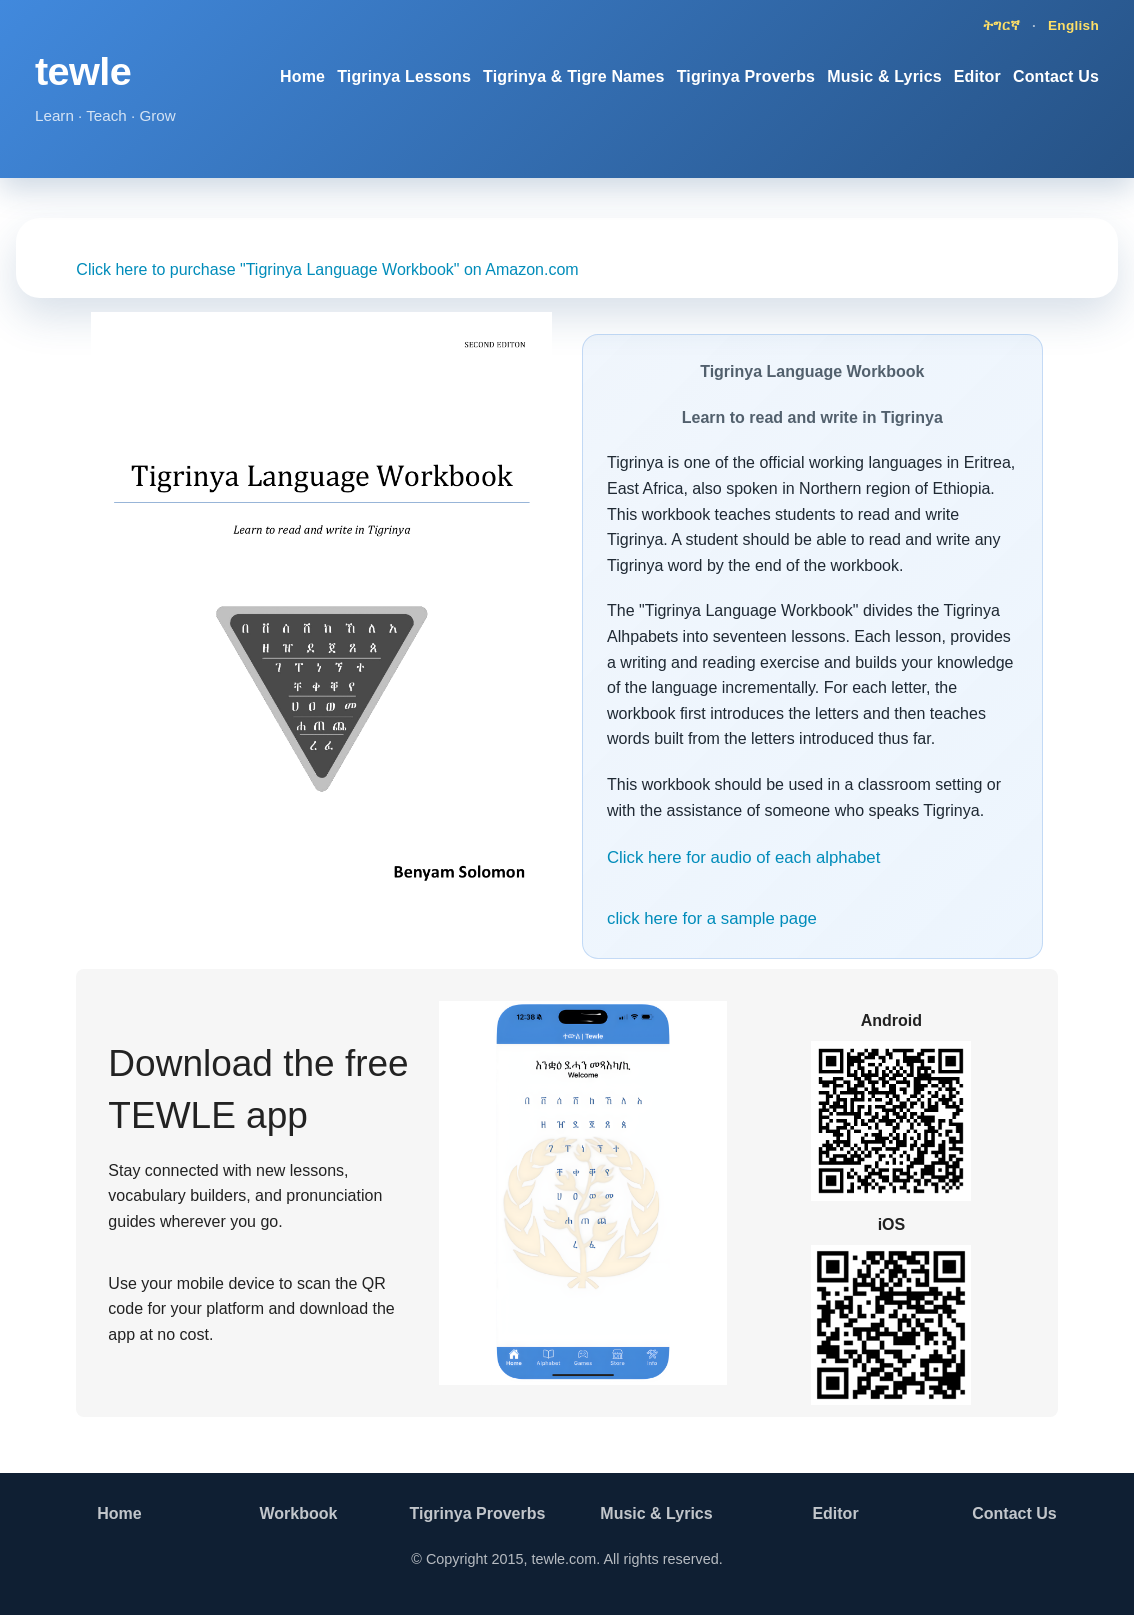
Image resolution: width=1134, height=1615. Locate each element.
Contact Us (1056, 76)
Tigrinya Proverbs (746, 76)
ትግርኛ (1001, 25)
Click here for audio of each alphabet (743, 857)
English (1073, 25)
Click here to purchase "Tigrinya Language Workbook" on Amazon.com (327, 269)
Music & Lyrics (884, 76)
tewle (83, 71)
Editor (977, 76)
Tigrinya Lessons (404, 76)
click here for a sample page (712, 918)
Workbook (299, 1513)
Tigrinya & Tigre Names (574, 76)
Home (302, 76)
